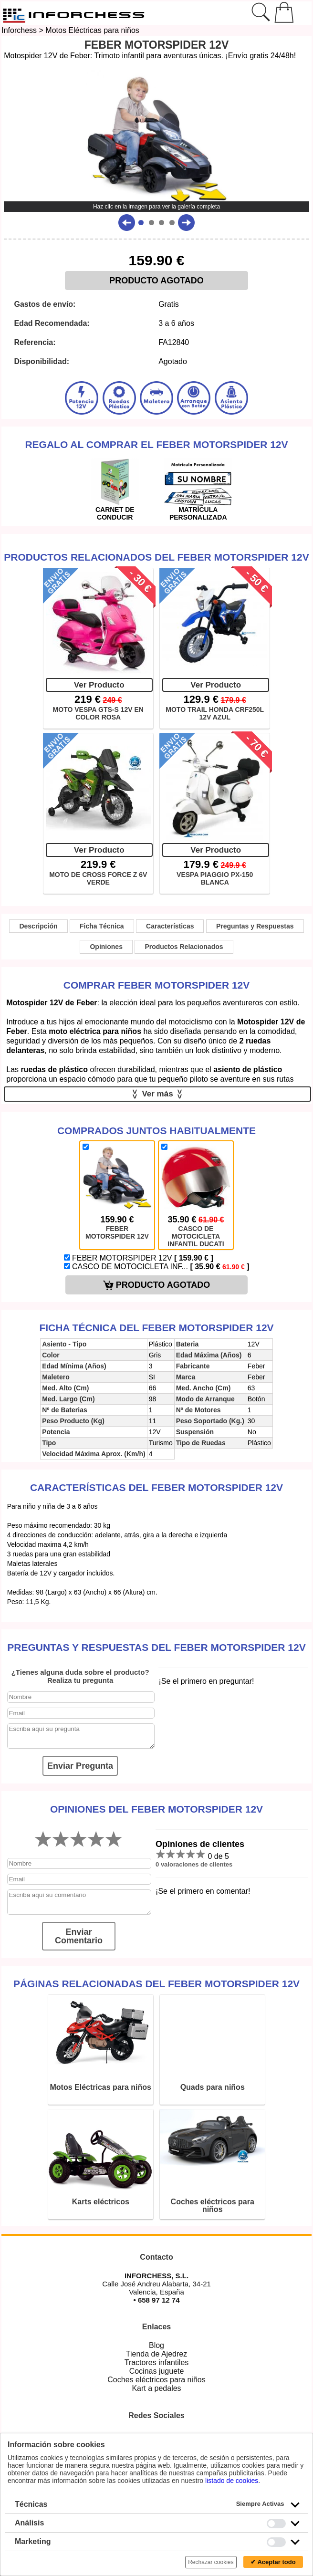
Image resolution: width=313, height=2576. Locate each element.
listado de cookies (231, 2480)
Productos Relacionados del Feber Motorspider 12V (156, 557)
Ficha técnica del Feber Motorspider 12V (156, 1327)
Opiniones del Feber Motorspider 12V (156, 1809)
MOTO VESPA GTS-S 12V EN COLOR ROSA (98, 713)
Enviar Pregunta (80, 1766)
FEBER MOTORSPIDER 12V (138, 1258)
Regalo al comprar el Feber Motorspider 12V (156, 444)
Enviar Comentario (79, 1936)
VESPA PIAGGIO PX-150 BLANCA (215, 878)
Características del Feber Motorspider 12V (156, 1487)
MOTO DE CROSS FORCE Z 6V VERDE (98, 878)
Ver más (157, 1094)
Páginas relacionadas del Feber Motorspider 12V (156, 1983)
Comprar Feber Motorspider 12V (156, 985)
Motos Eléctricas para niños (92, 30)
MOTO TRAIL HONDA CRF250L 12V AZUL (215, 713)
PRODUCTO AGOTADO (156, 280)
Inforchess (19, 30)
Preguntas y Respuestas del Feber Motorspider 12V (156, 1647)
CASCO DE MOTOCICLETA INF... (157, 1266)
